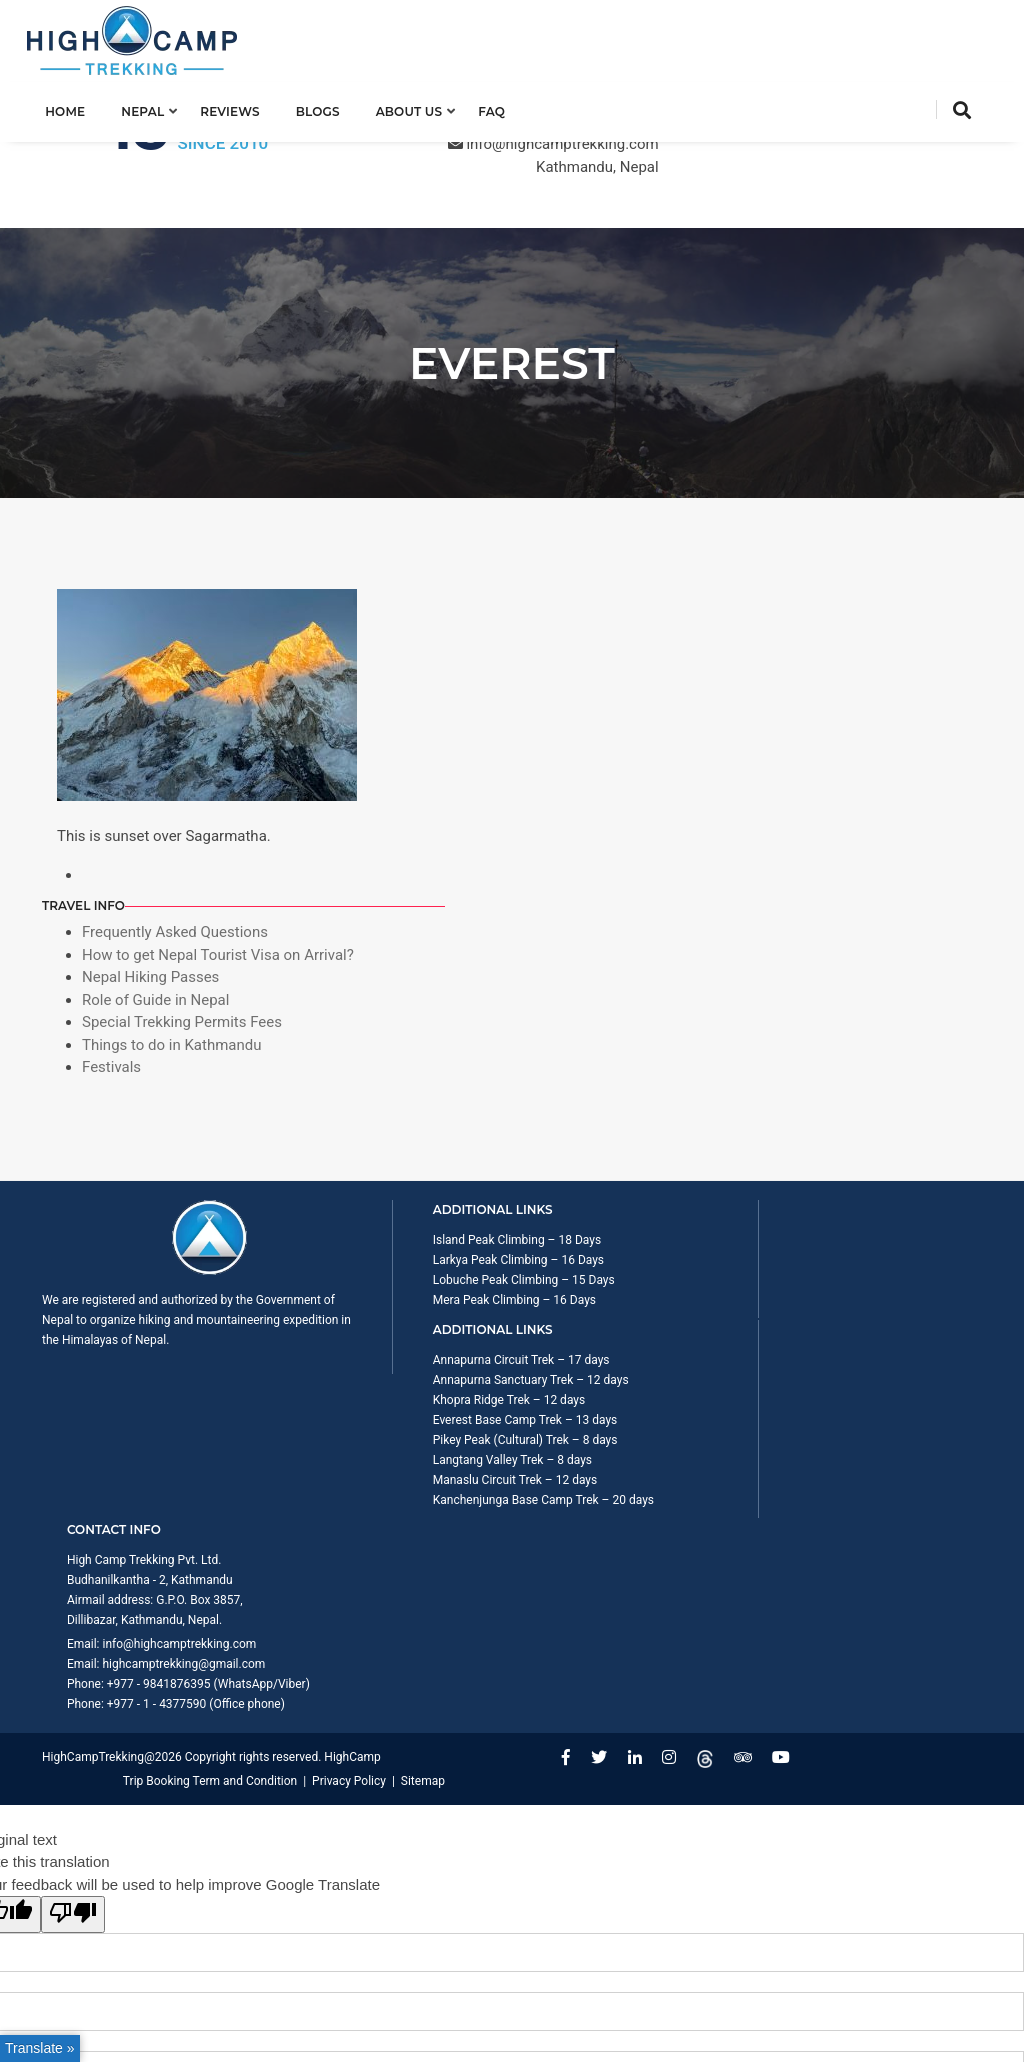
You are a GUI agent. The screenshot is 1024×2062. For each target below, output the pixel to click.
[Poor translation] (73, 1490)
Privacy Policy (936, 1335)
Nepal (157, 106)
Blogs (332, 106)
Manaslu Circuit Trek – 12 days (639, 1155)
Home (80, 106)
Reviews (244, 106)
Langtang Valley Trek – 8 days (636, 1135)
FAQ (506, 106)
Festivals (758, 760)
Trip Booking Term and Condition (797, 1335)
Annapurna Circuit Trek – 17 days (645, 975)
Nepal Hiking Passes (797, 670)
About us (423, 106)
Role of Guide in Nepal (802, 693)
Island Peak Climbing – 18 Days (399, 975)
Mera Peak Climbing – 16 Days (396, 1055)
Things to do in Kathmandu (819, 738)
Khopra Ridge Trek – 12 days (633, 1035)
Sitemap (960, 1355)
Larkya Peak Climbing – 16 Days (400, 995)
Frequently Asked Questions (822, 603)
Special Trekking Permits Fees (829, 715)
